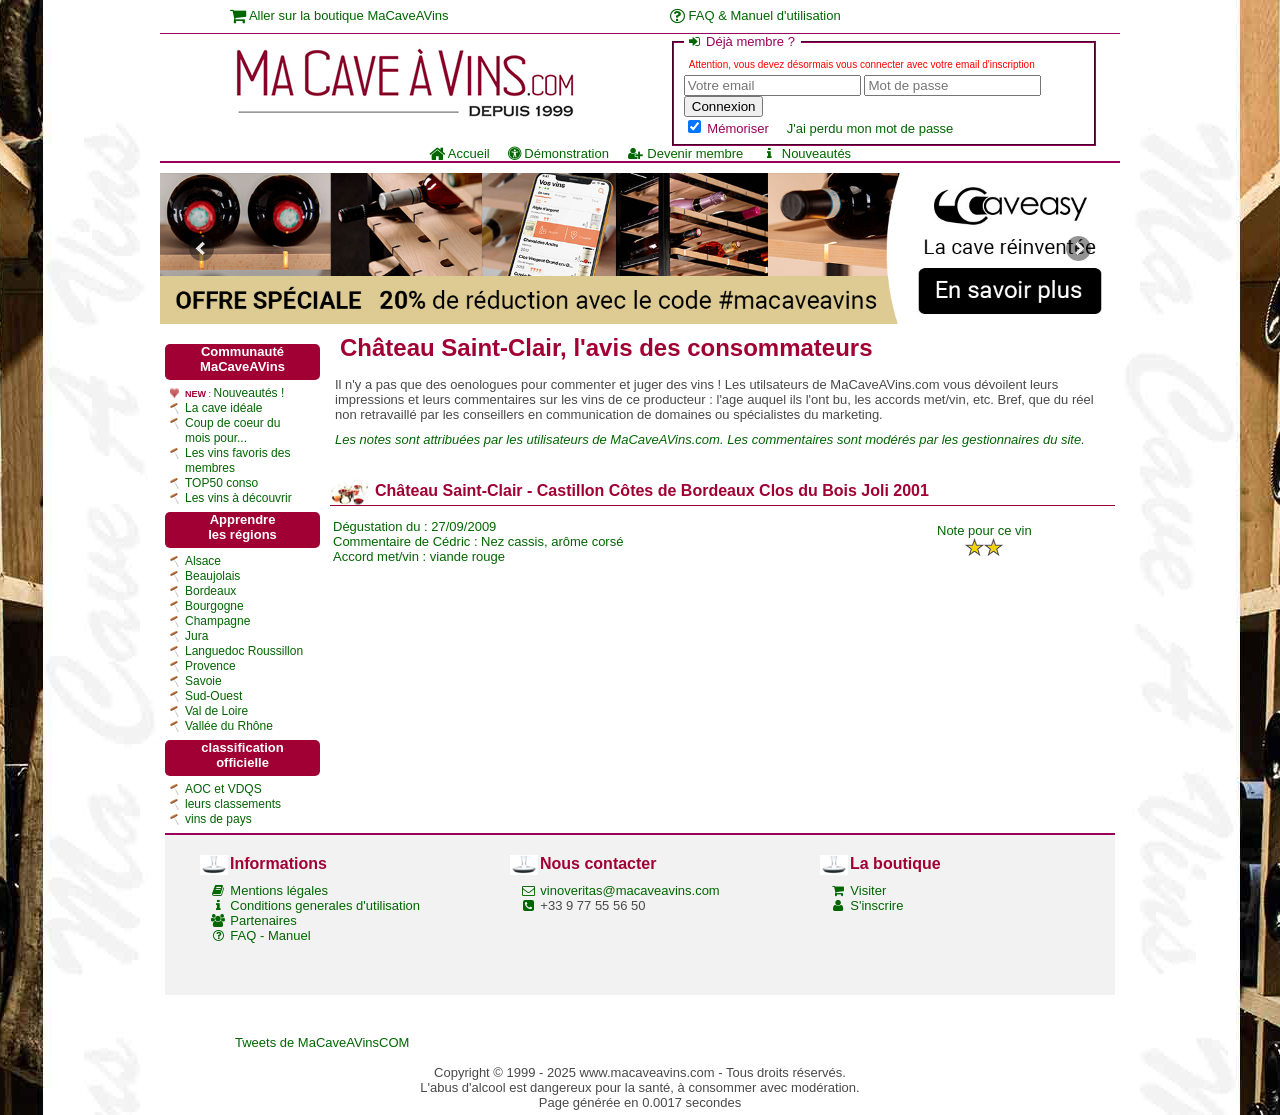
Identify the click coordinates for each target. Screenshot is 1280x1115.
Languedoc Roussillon (244, 651)
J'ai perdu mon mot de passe (870, 128)
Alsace (203, 561)
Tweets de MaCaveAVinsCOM (322, 1042)
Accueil (459, 153)
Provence (210, 666)
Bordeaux (210, 591)
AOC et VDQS (223, 789)
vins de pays (218, 819)
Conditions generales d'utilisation (325, 905)
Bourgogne (214, 606)
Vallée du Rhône (229, 726)
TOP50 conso (221, 483)
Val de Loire (216, 711)
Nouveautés (806, 153)
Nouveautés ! (249, 393)
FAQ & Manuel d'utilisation (755, 15)
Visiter (868, 890)
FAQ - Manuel (270, 935)
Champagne (217, 621)
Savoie (203, 681)
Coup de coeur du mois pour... (232, 430)
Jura (196, 636)
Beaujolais (212, 576)
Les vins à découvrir (238, 498)
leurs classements (233, 804)
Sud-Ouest (213, 696)
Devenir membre (685, 153)
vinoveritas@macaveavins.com (629, 890)
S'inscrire (876, 905)
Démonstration (558, 153)
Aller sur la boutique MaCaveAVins (339, 15)
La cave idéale (223, 408)
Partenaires (263, 920)
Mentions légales (279, 890)
